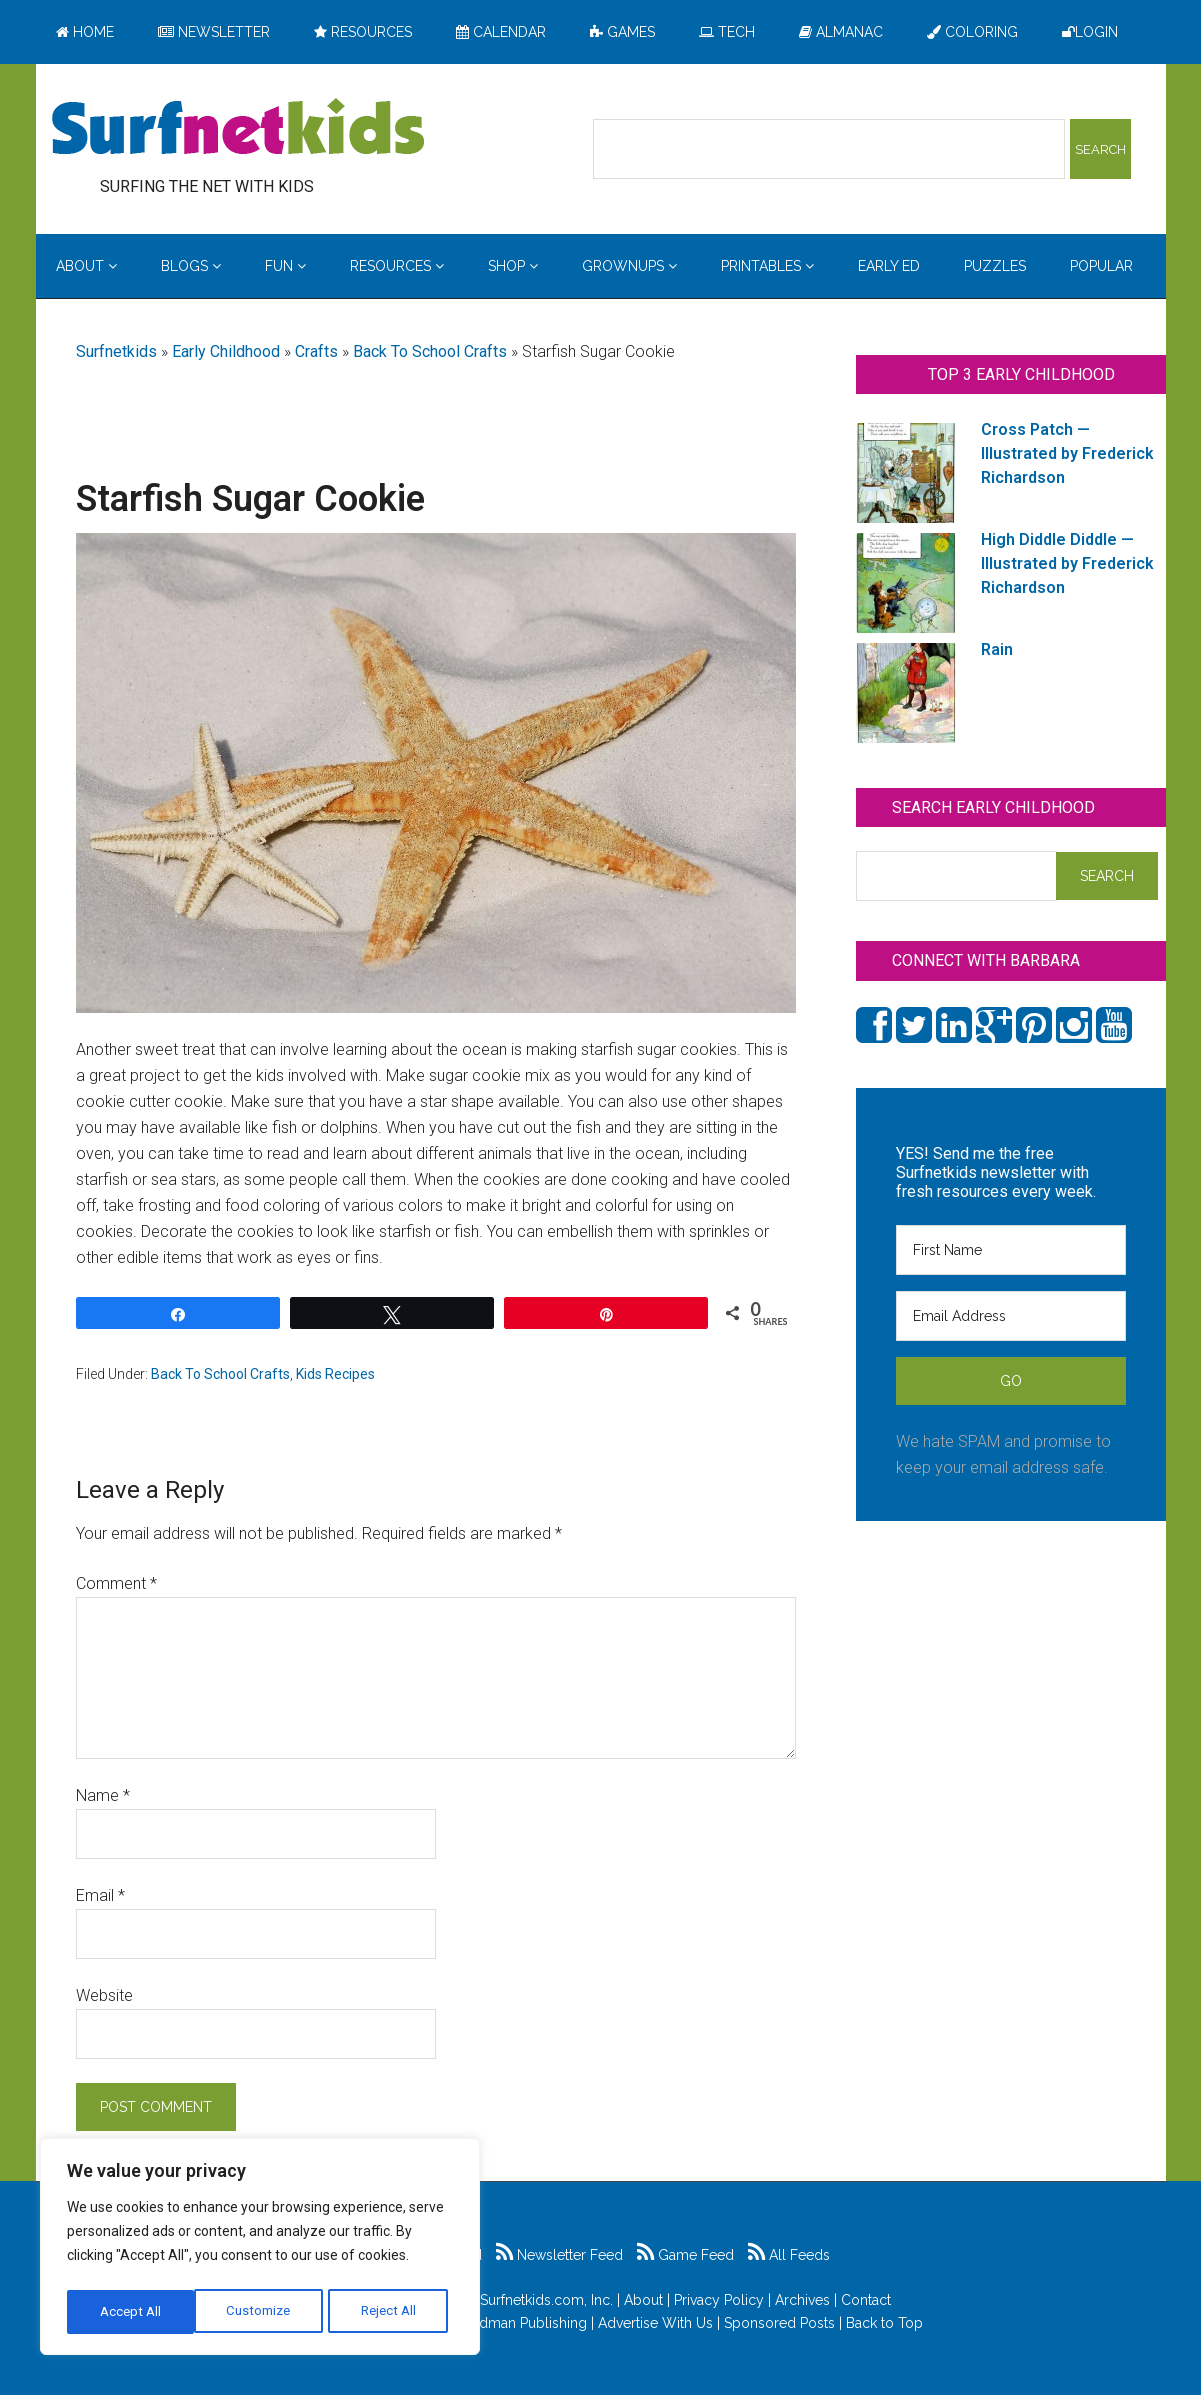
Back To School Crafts (430, 351)
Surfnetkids (116, 351)
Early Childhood (226, 351)
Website (104, 1995)
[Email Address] (1011, 1316)
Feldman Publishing (523, 2323)
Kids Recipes (335, 1374)
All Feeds (789, 2255)
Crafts (316, 351)
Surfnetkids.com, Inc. (546, 2300)
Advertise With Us (655, 2323)
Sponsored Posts (779, 2323)
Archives (802, 2300)
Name (103, 1795)
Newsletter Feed (559, 2255)
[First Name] (1011, 1250)
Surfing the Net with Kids (238, 129)
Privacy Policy (719, 2300)
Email (100, 1895)
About (643, 2300)
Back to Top (884, 2323)
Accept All (391, 2312)
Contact (866, 2300)
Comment (116, 1583)
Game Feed (685, 2255)
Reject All (262, 2312)
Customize (131, 2312)
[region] (260, 2250)
